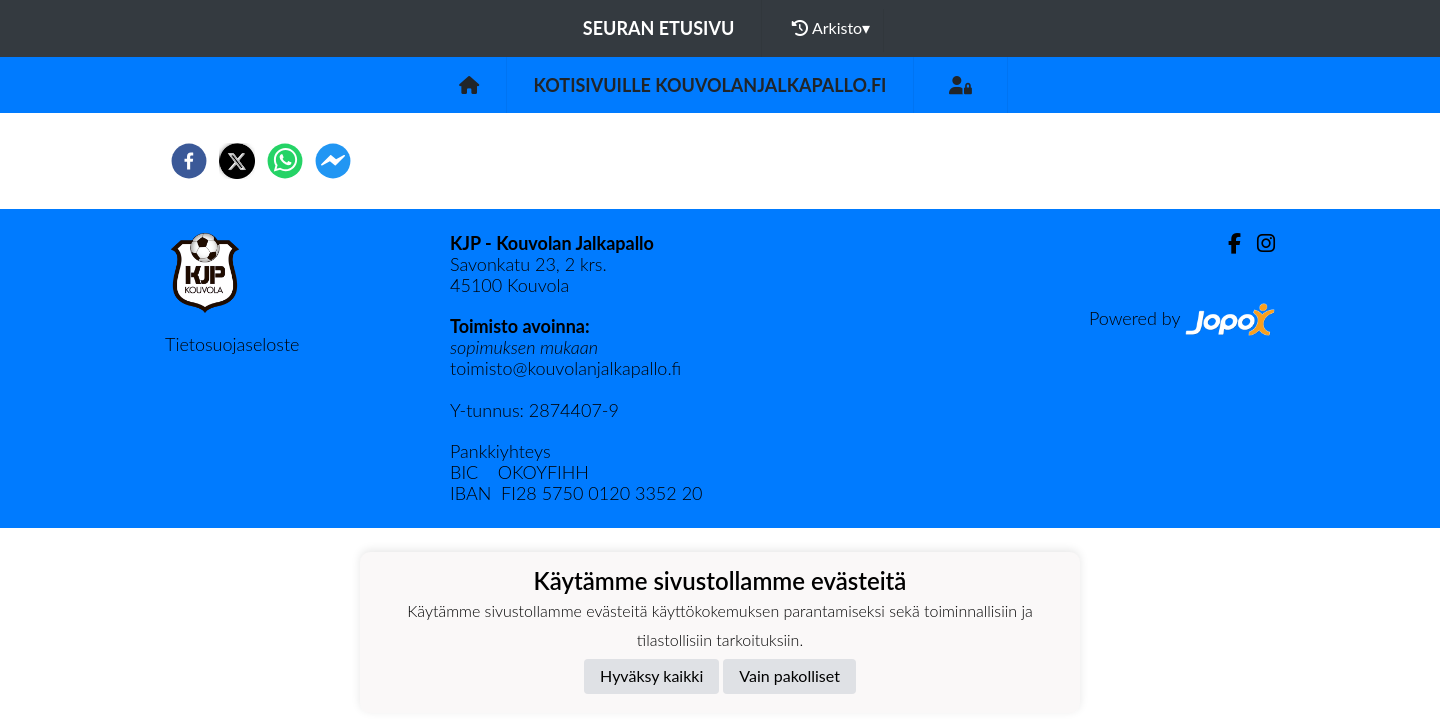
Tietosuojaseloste (232, 344)
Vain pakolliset (789, 675)
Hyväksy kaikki (651, 675)
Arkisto (831, 28)
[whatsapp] (285, 161)
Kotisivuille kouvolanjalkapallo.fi (710, 85)
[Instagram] (1258, 243)
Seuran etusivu (659, 28)
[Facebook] (1226, 243)
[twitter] (237, 161)
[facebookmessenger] (333, 161)
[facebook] (189, 161)
